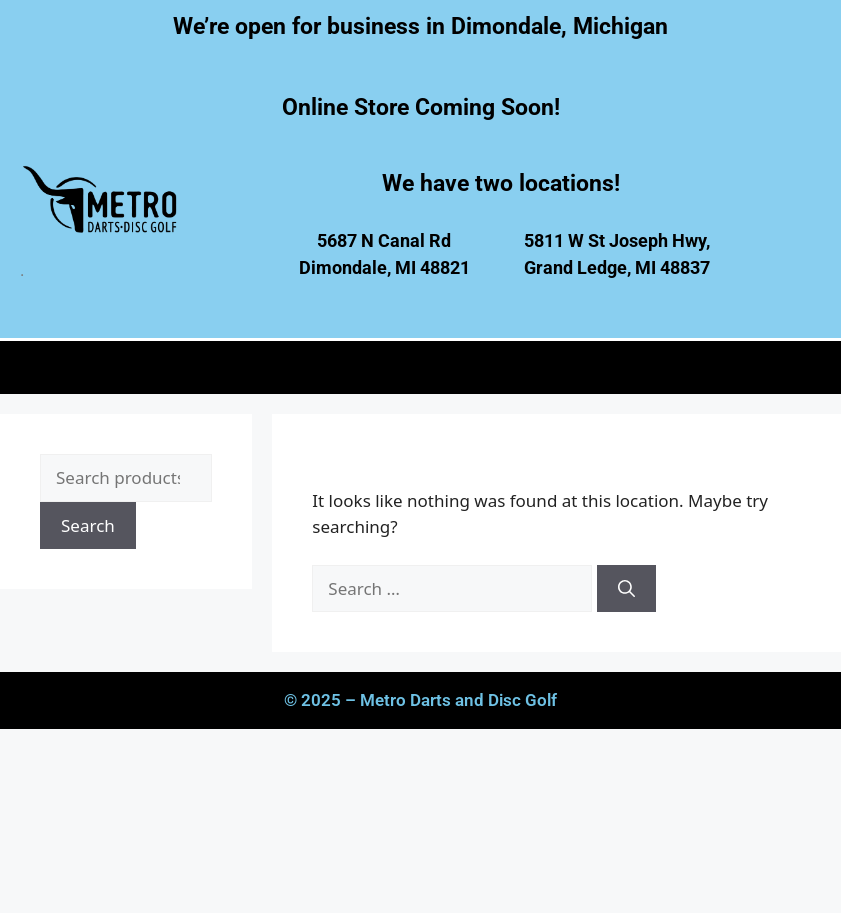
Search (88, 525)
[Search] (626, 589)
